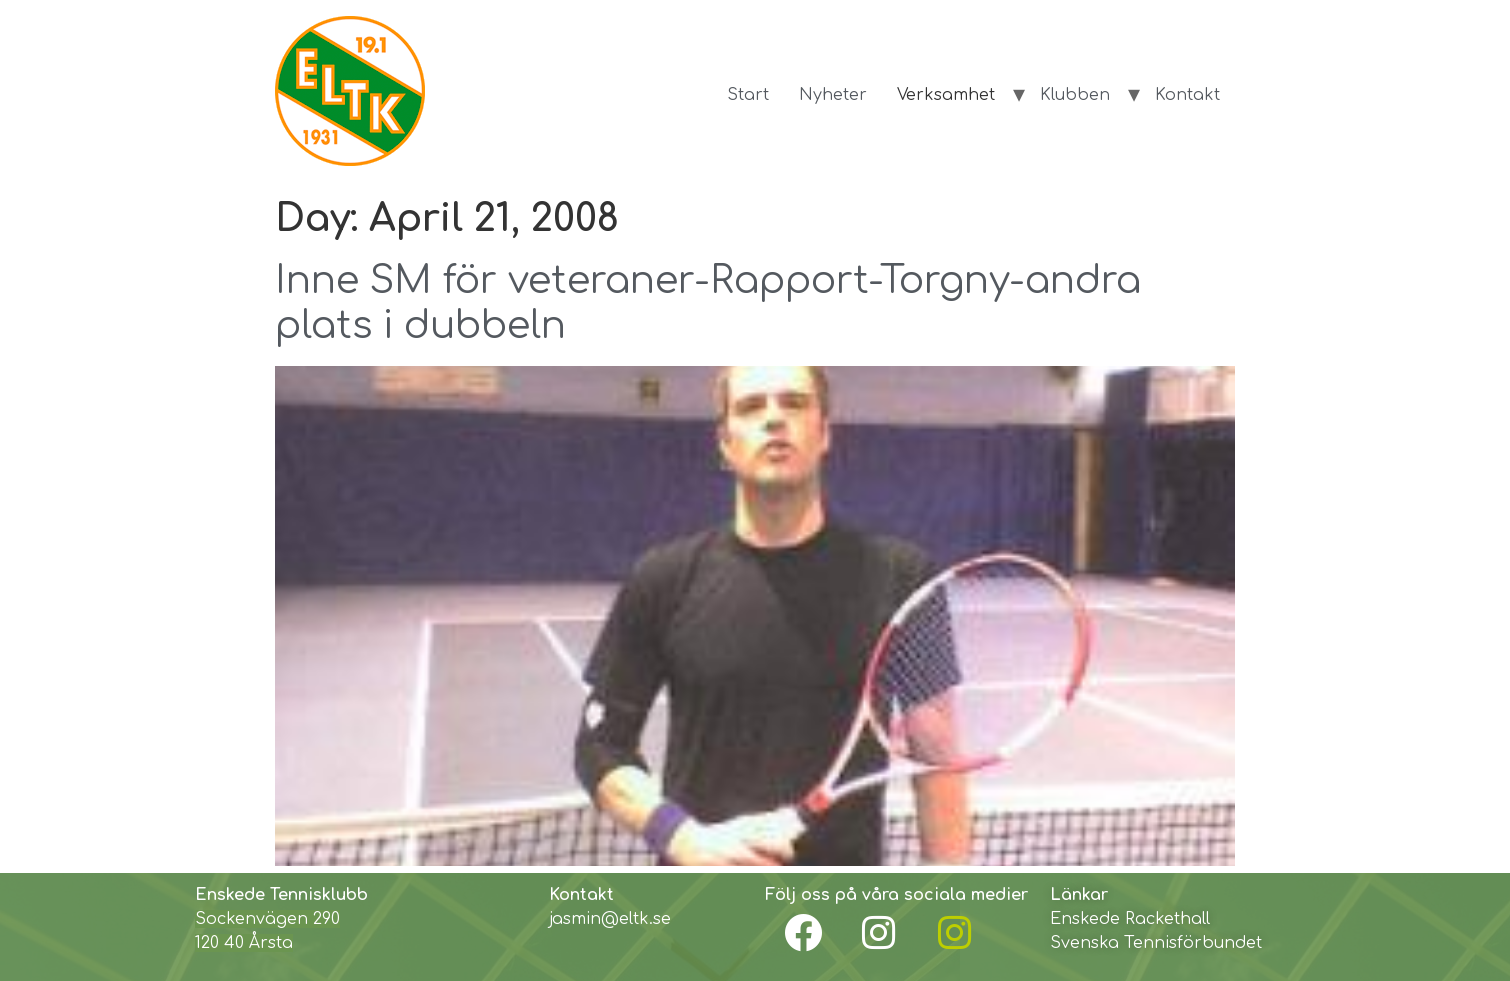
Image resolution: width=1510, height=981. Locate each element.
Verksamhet (946, 95)
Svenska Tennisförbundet (1156, 943)
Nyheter (833, 95)
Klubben (1075, 95)
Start (748, 95)
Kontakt (1187, 95)
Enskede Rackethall (1130, 919)
